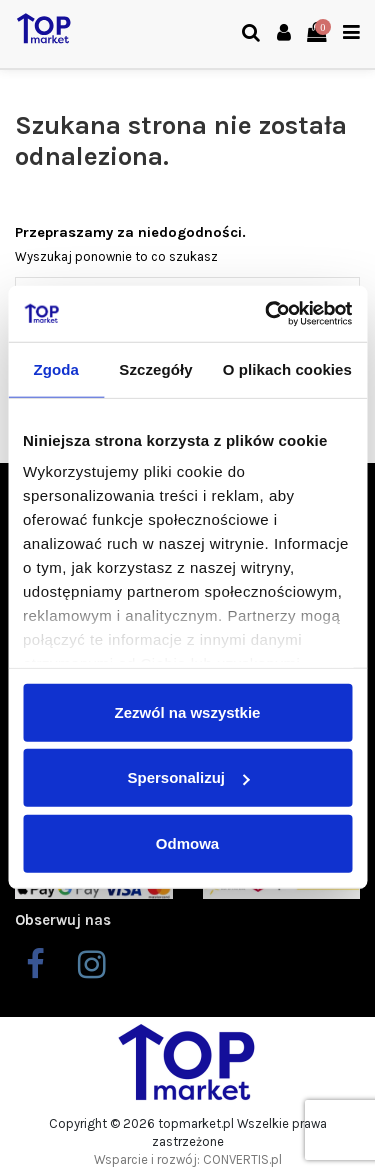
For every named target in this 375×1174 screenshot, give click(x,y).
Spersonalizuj (188, 777)
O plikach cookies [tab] (287, 368)
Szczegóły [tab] (155, 368)
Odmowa (187, 842)
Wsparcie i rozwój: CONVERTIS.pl (188, 1159)
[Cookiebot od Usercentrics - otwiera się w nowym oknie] (267, 314)
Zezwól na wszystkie (188, 711)
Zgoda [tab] (56, 368)
